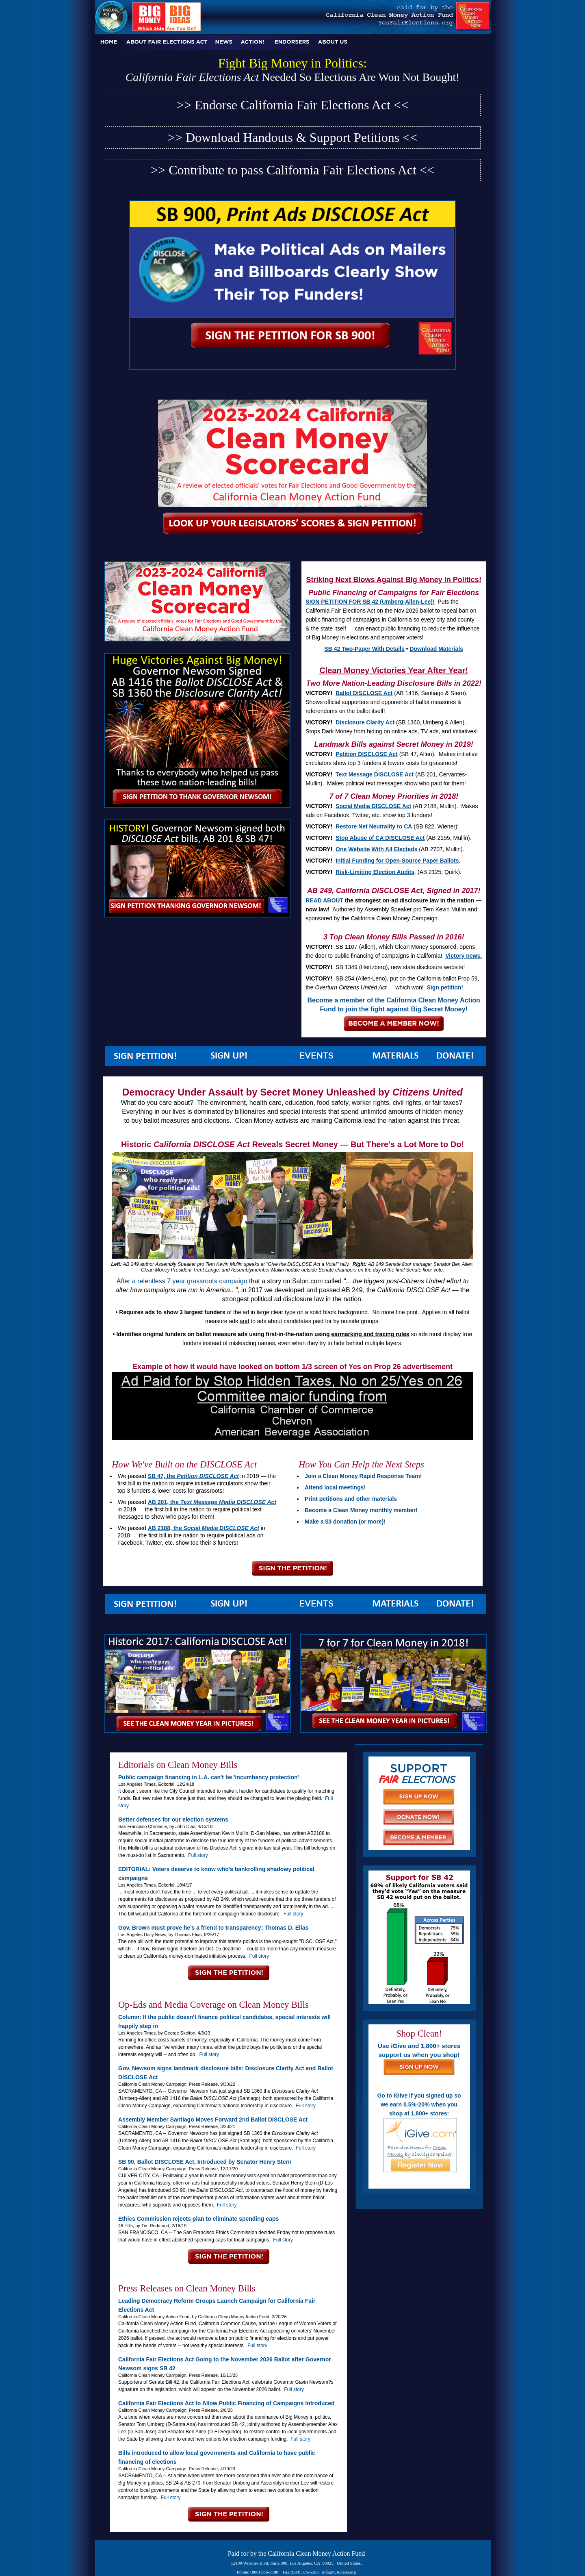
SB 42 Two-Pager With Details (365, 649)
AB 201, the (212, 1502)
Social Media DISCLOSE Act (373, 806)
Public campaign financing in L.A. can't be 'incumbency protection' (208, 1777)
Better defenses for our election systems (173, 1819)
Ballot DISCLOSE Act (364, 693)
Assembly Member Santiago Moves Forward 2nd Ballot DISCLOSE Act (213, 2119)
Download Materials (436, 649)
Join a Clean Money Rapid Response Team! (363, 1476)
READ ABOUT (324, 900)
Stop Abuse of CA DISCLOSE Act (380, 838)
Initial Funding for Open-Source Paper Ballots (397, 860)
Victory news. (463, 955)
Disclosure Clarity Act (365, 722)
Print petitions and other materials (351, 1499)
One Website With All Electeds (376, 849)
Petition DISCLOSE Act (367, 754)
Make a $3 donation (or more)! (345, 1521)
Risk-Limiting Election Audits (375, 872)
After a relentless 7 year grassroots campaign (182, 1281)
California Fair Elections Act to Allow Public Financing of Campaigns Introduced (226, 2403)
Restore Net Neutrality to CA (374, 826)
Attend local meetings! (335, 1487)
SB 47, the (193, 1476)
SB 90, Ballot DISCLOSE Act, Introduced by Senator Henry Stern (205, 2162)
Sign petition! (445, 987)
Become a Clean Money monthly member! (361, 1510)
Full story (198, 1855)
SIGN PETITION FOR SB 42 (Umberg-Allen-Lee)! (370, 601)
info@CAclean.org (339, 2571)
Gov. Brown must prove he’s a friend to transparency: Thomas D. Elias (213, 1927)
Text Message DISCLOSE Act (375, 774)
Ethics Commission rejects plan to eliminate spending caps (198, 2218)
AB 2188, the (203, 1528)
